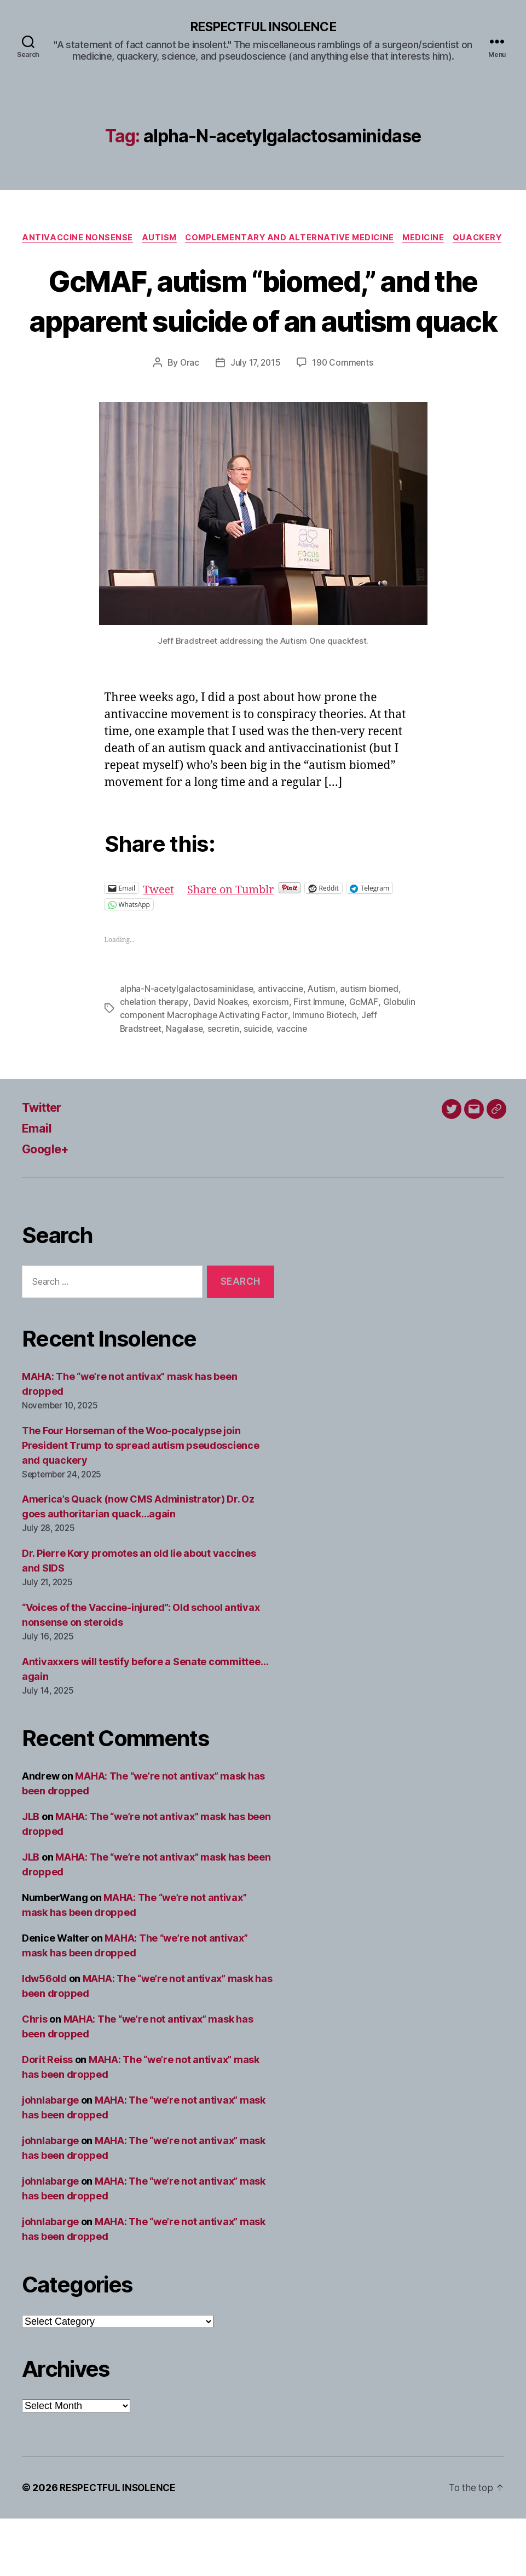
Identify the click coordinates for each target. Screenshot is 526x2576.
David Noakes (221, 1059)
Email (38, 1185)
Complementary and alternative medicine (321, 239)
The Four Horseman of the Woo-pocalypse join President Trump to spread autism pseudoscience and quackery (140, 1502)
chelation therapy (154, 1059)
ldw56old (44, 2036)
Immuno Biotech (327, 1072)
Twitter (44, 1165)
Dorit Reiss (47, 2117)
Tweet (159, 946)
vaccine (295, 1086)
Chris (35, 2076)
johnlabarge (50, 2157)
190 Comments (344, 420)
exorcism (272, 1059)
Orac (188, 420)
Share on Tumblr (235, 946)
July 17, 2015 (255, 420)
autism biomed (372, 1046)
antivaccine (282, 1046)
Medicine (459, 239)
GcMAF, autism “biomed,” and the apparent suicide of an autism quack (262, 337)
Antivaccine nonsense (101, 239)
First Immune (321, 1059)
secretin (226, 1086)
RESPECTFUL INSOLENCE (263, 27)
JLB (30, 1874)
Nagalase (186, 1086)
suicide (261, 1086)
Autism (186, 239)
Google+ (48, 1206)
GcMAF (366, 1059)
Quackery (262, 256)
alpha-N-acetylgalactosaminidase (187, 1046)
